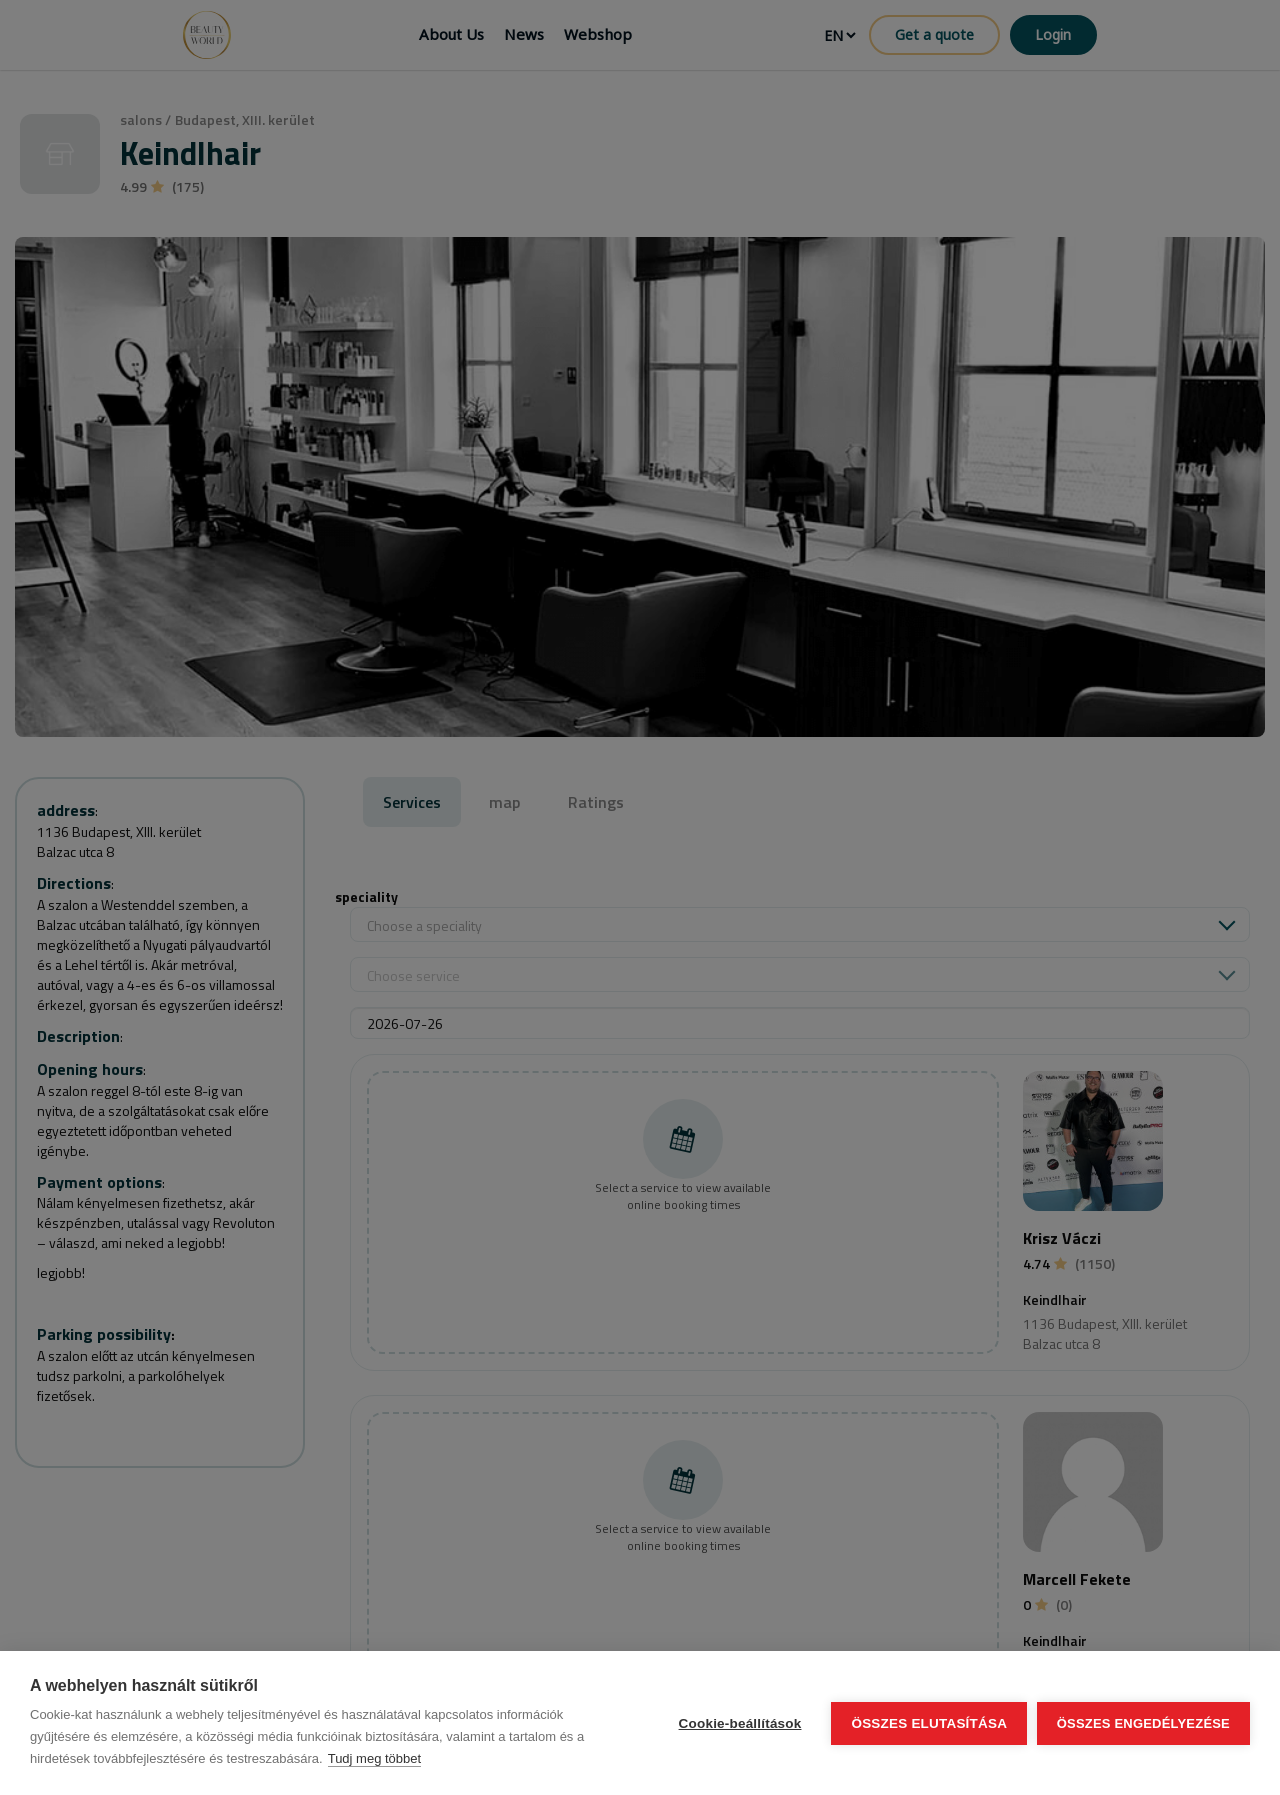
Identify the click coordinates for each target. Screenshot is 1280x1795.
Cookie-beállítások (739, 1723)
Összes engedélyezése (1143, 1723)
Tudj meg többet (374, 1758)
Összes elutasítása (929, 1723)
